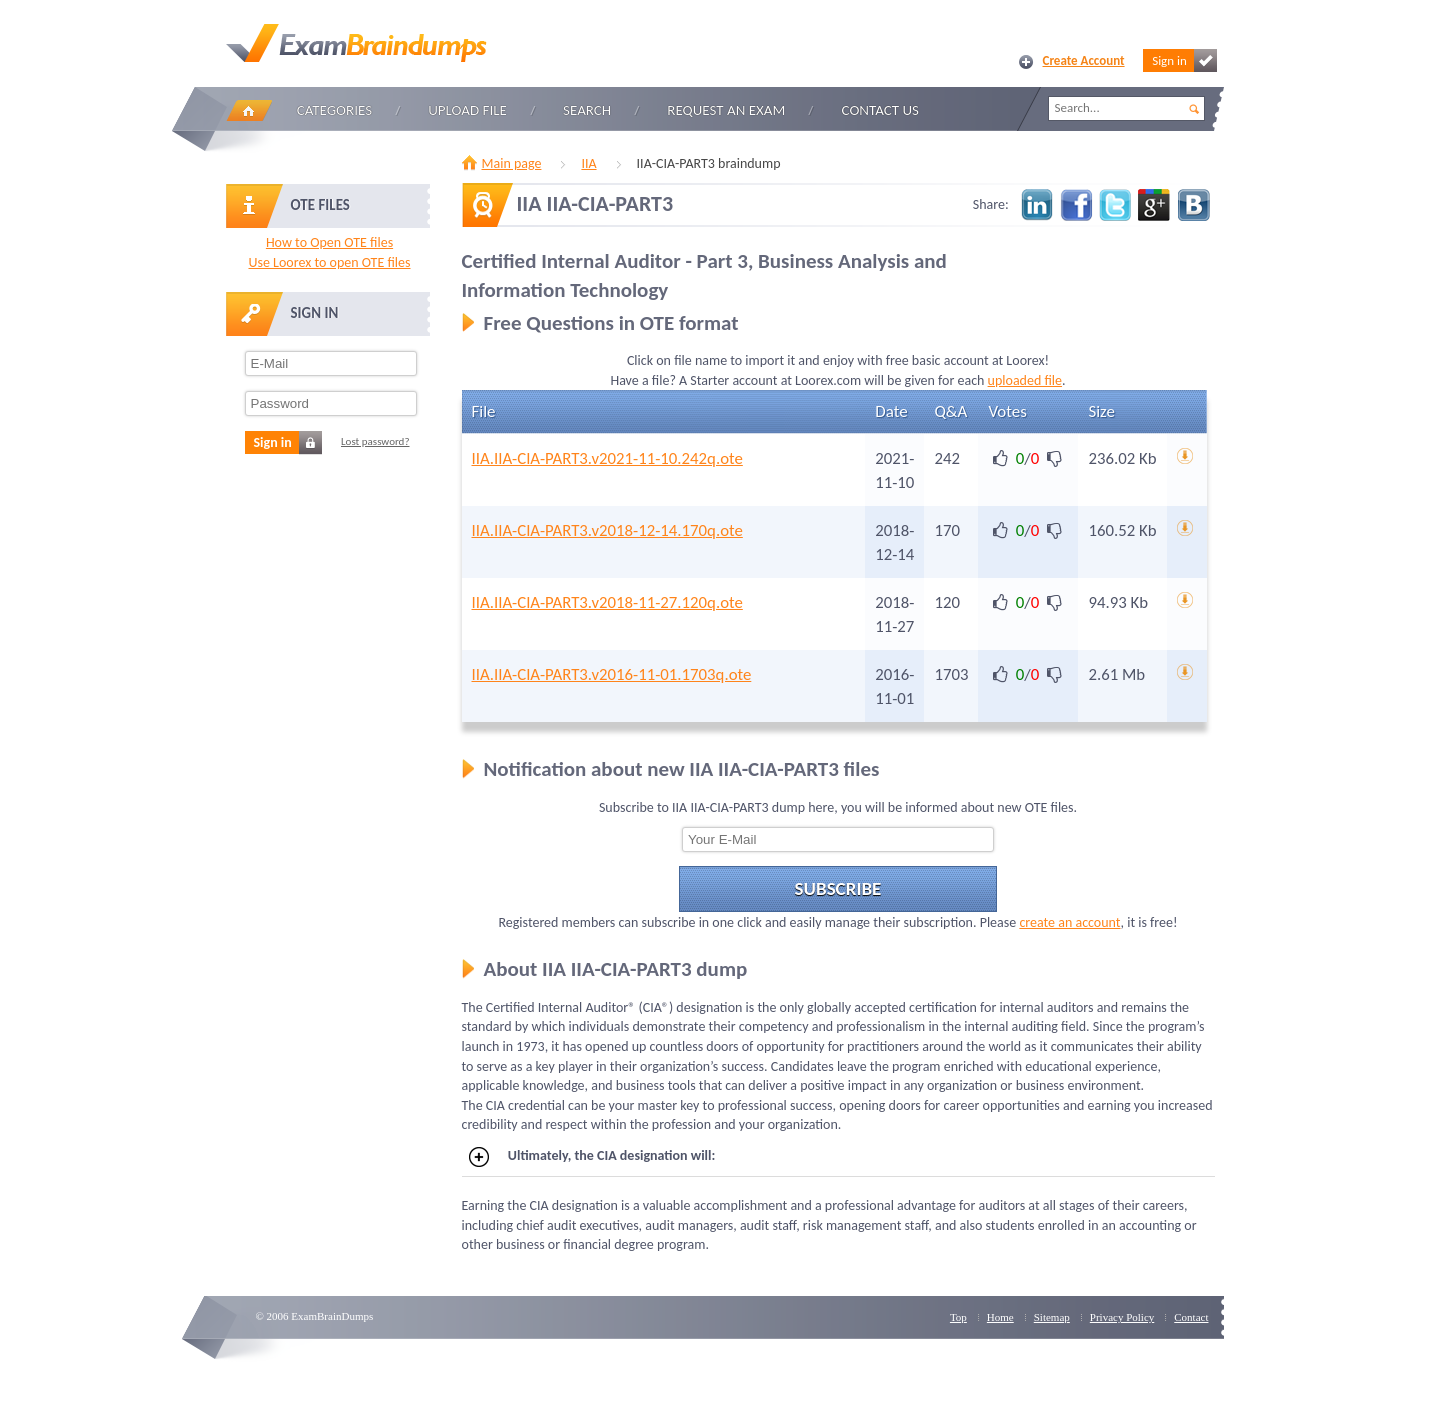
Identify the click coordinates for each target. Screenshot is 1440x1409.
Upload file (467, 110)
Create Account (1084, 60)
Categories (334, 110)
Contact (1191, 1317)
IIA (588, 163)
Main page (512, 163)
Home (249, 110)
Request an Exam (726, 110)
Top (958, 1317)
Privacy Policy (1122, 1317)
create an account (1069, 922)
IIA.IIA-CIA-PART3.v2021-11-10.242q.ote (607, 458)
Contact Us (880, 110)
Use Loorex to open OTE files (329, 262)
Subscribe (838, 888)
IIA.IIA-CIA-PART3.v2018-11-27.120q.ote (607, 602)
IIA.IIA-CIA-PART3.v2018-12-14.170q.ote (607, 530)
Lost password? (375, 441)
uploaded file (1025, 380)
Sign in (1184, 60)
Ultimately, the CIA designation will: (592, 1157)
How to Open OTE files (329, 242)
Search (587, 110)
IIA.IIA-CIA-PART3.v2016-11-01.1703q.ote (612, 674)
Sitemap (1052, 1317)
